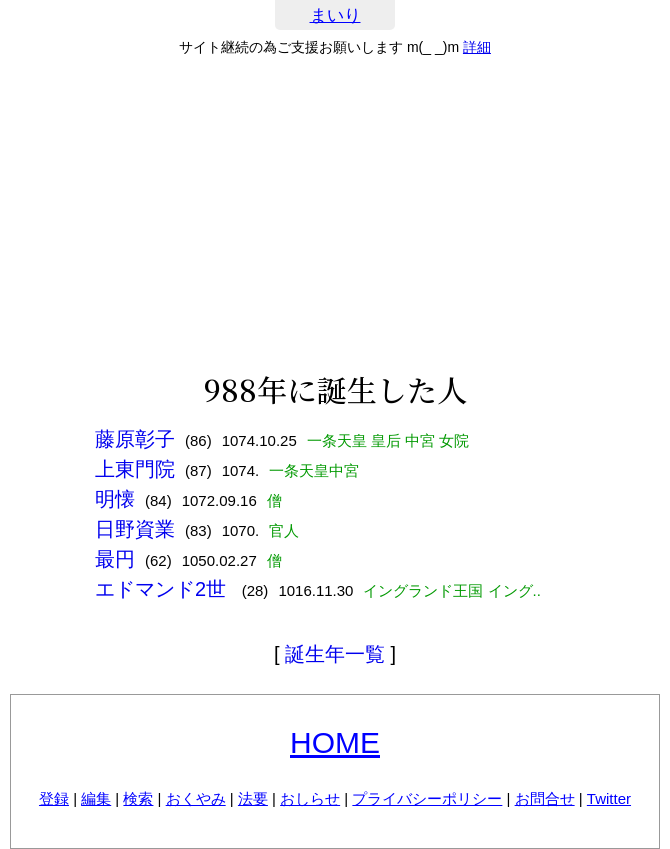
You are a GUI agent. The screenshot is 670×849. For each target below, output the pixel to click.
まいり (335, 15)
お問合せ (545, 798)
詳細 (477, 47)
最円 (115, 559)
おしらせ (310, 798)
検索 (138, 798)
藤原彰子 (135, 439)
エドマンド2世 (163, 589)
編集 (96, 798)
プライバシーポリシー (427, 798)
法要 (253, 798)
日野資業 (135, 529)
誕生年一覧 (335, 654)
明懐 (115, 499)
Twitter (609, 798)
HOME (335, 742)
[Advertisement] (335, 214)
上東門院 (135, 469)
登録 (54, 798)
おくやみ (196, 798)
